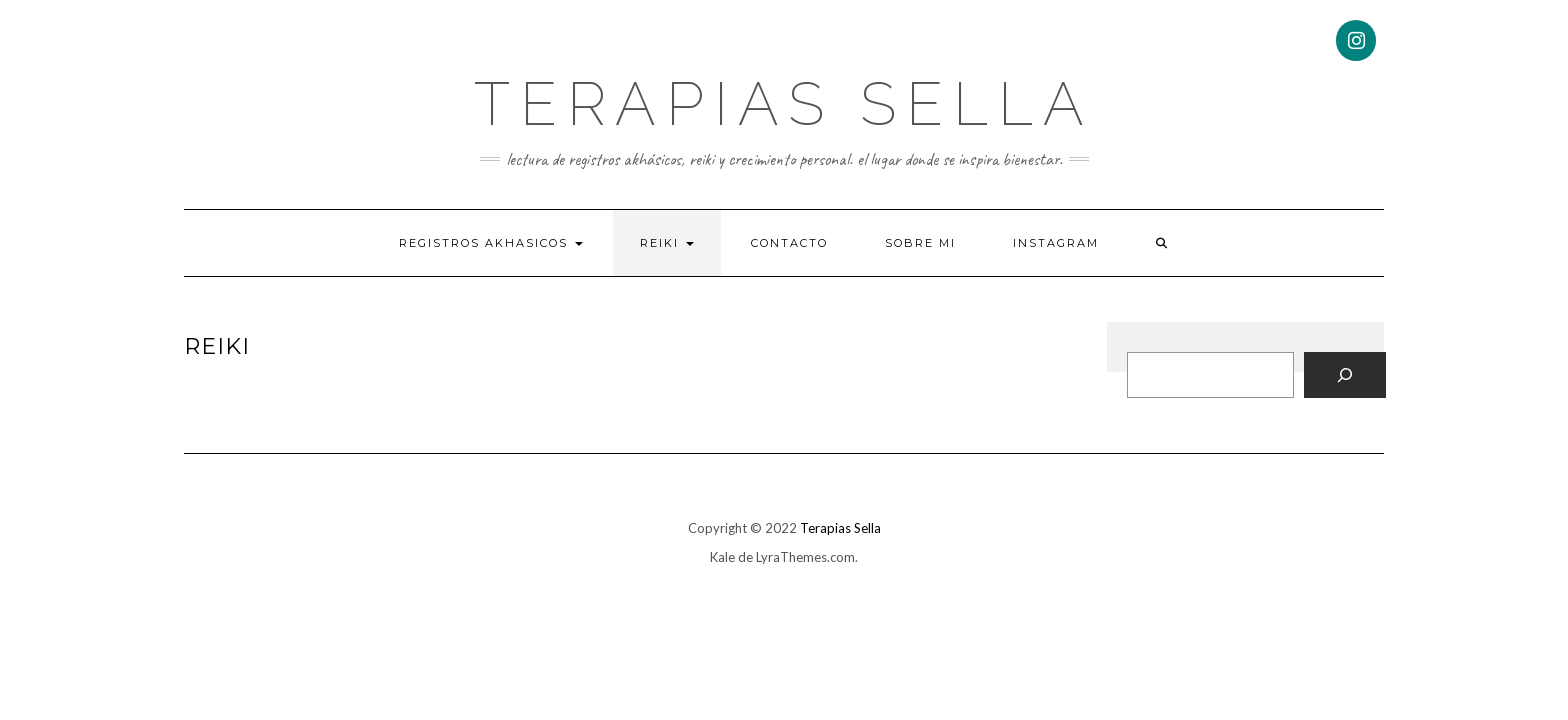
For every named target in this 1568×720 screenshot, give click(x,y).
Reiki (667, 243)
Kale (722, 557)
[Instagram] (1356, 40)
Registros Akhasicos (491, 243)
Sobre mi (920, 243)
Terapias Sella (784, 104)
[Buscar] (1345, 375)
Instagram (1056, 243)
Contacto (789, 243)
